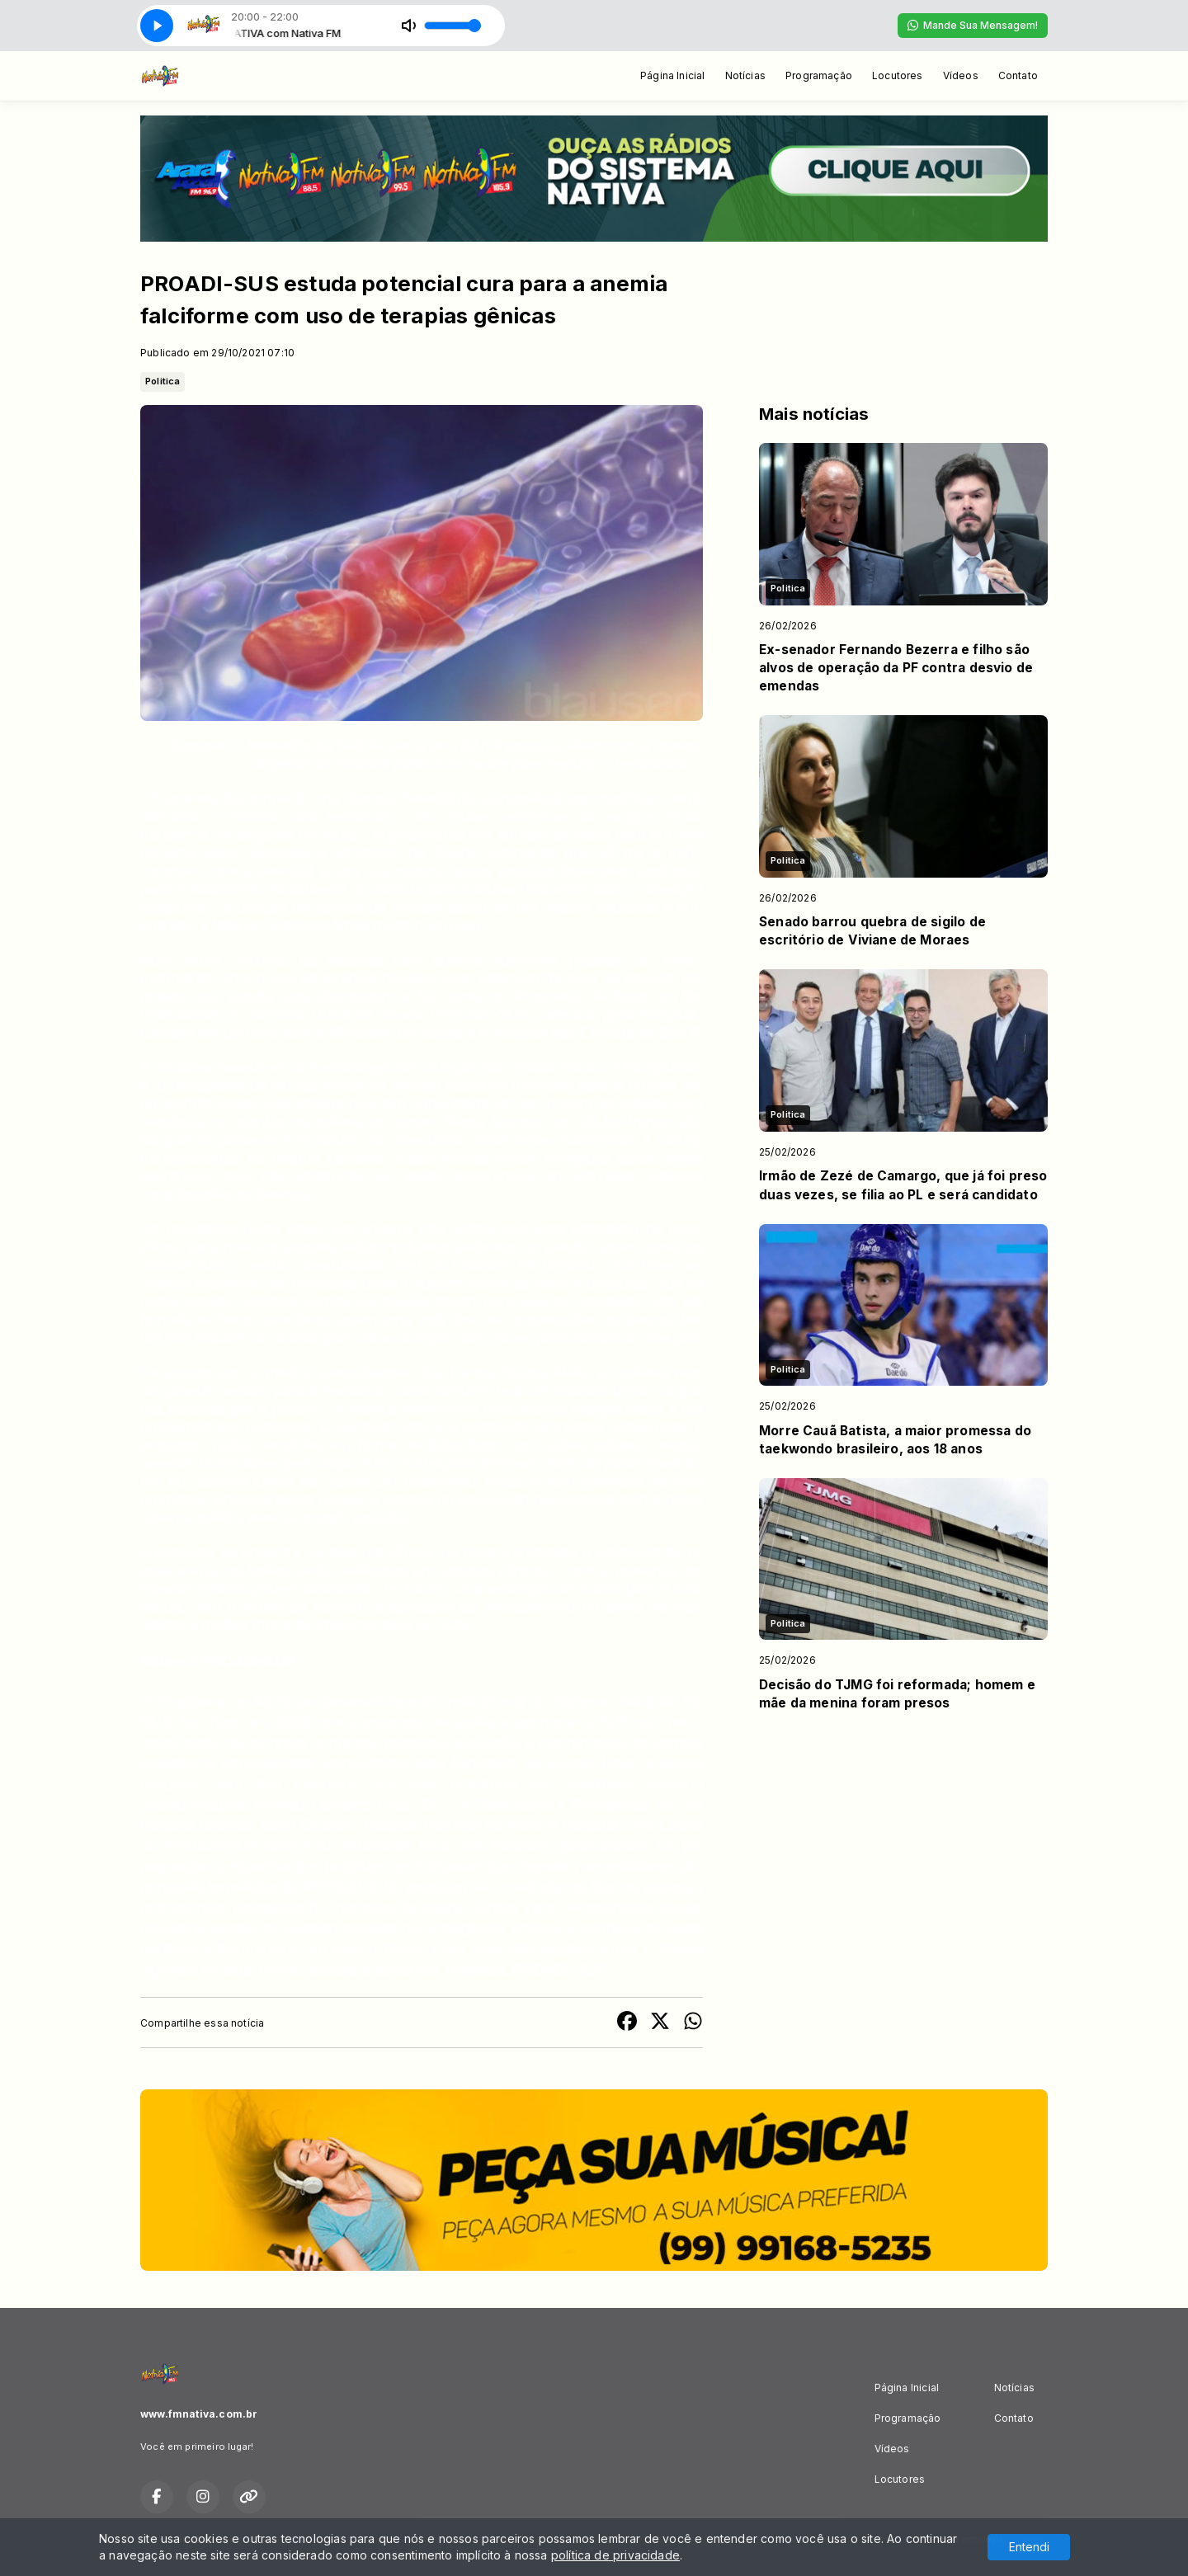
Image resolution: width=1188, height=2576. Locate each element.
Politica (162, 381)
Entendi (1029, 2547)
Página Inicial (672, 75)
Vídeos (960, 75)
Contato (1018, 75)
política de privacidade (615, 2555)
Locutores (897, 75)
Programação (818, 75)
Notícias (745, 75)
